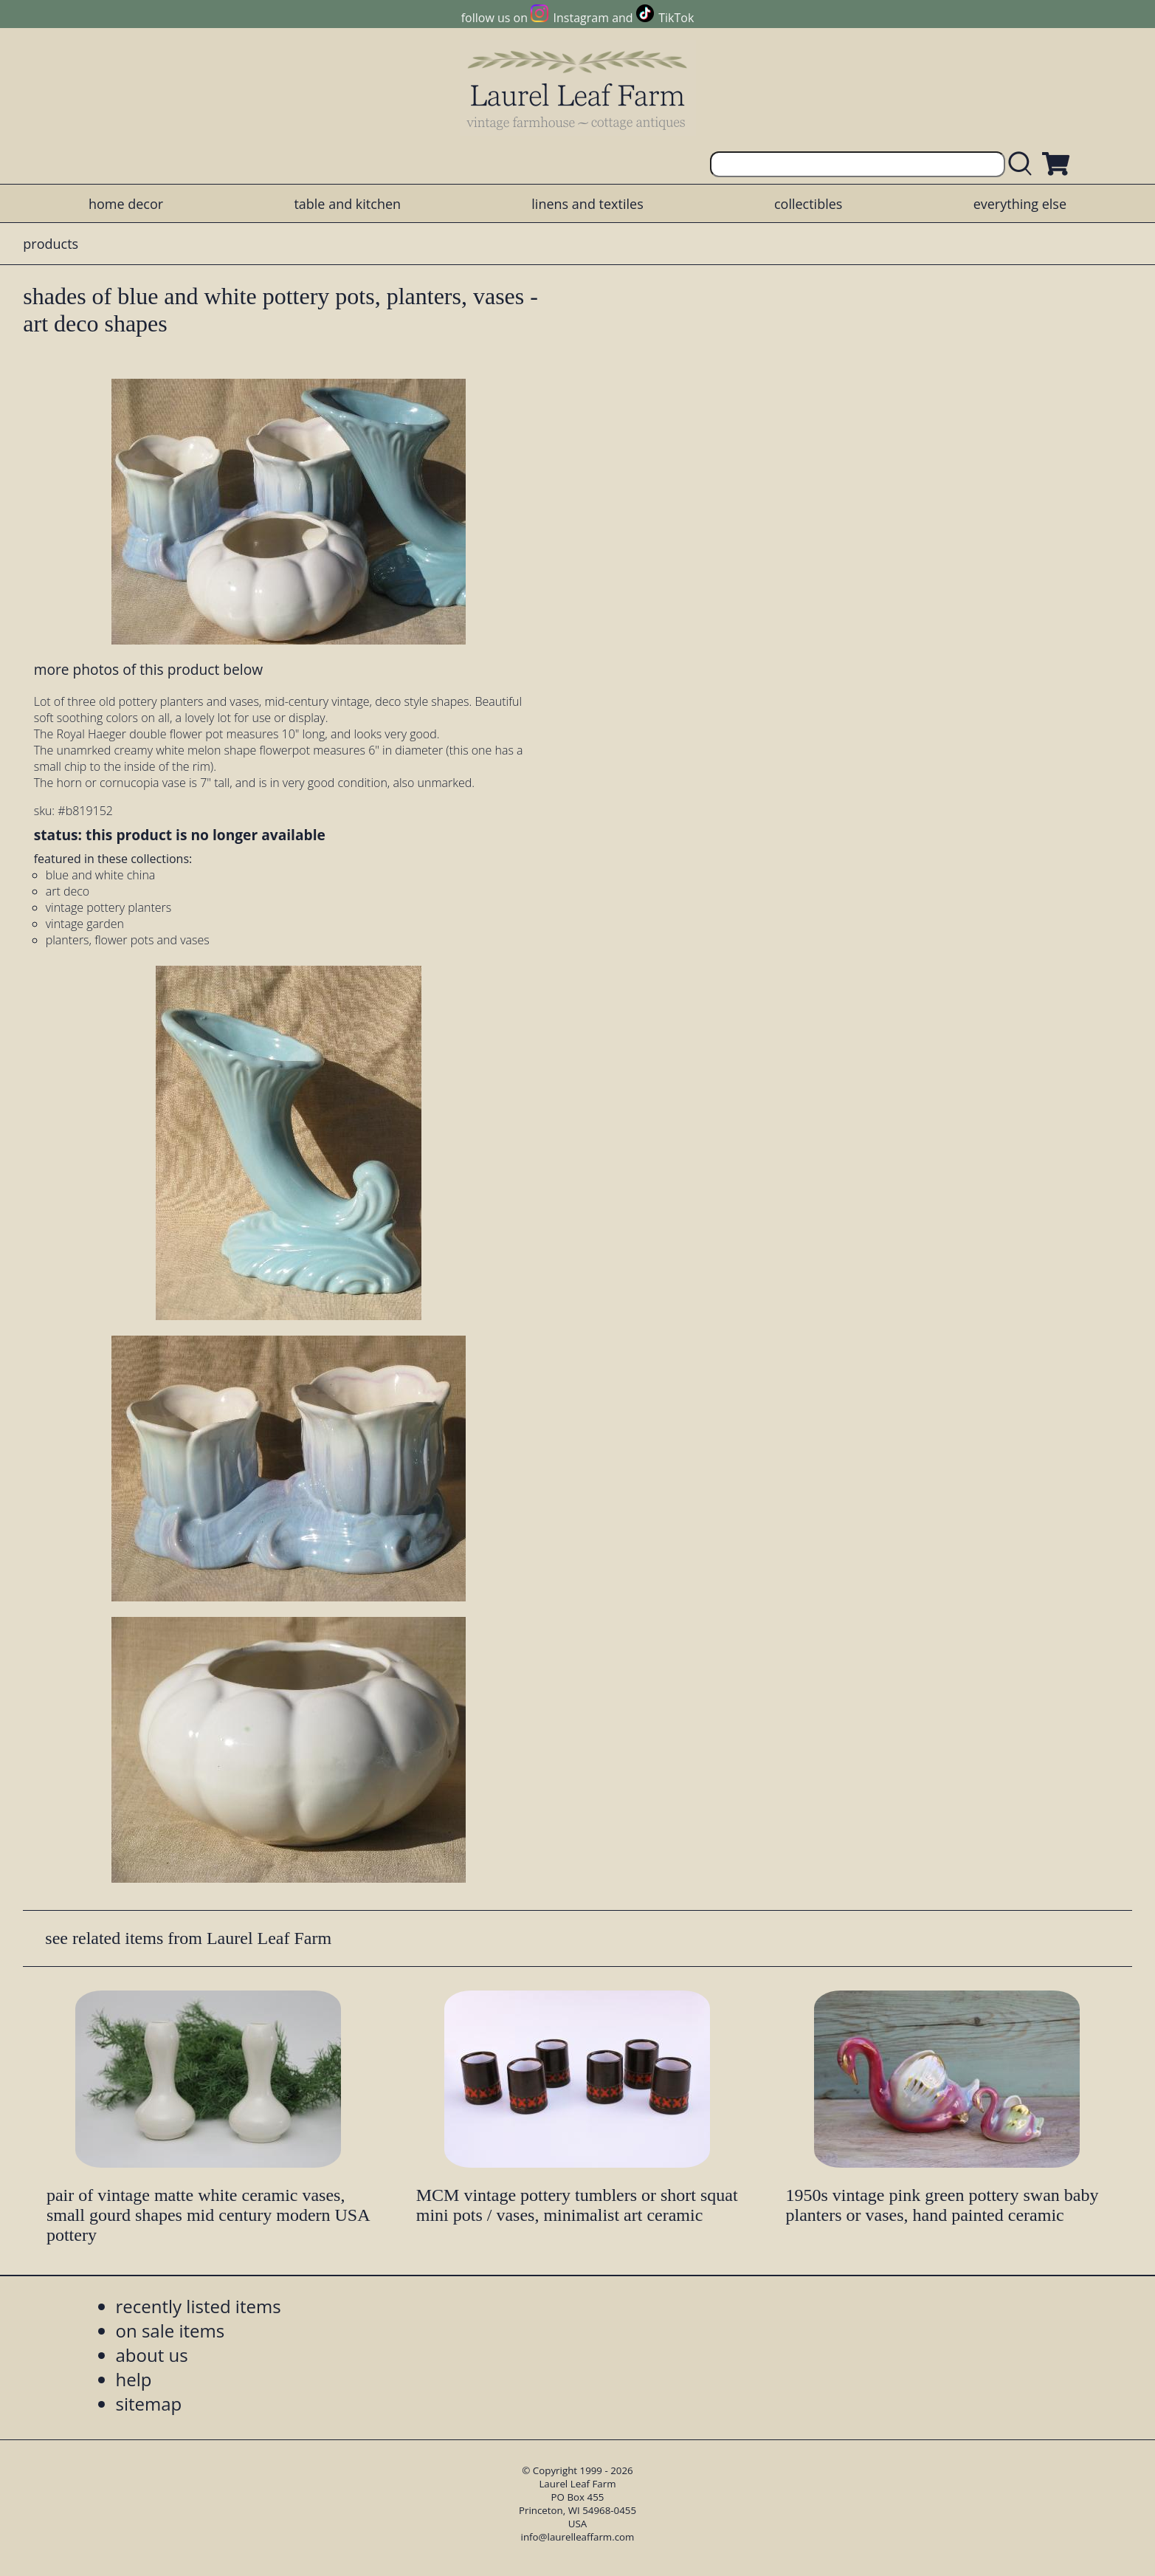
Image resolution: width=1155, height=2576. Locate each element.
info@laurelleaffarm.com (578, 2537)
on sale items (170, 2330)
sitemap (149, 2403)
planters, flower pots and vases (128, 940)
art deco (68, 891)
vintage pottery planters (109, 907)
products (50, 244)
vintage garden (85, 924)
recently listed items (198, 2306)
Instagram (581, 18)
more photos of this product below (148, 669)
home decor (126, 204)
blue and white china (101, 875)
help (134, 2379)
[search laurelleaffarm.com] (1023, 164)
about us (152, 2355)
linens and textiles (587, 204)
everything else (1019, 204)
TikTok (676, 18)
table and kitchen (347, 204)
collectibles (808, 204)
